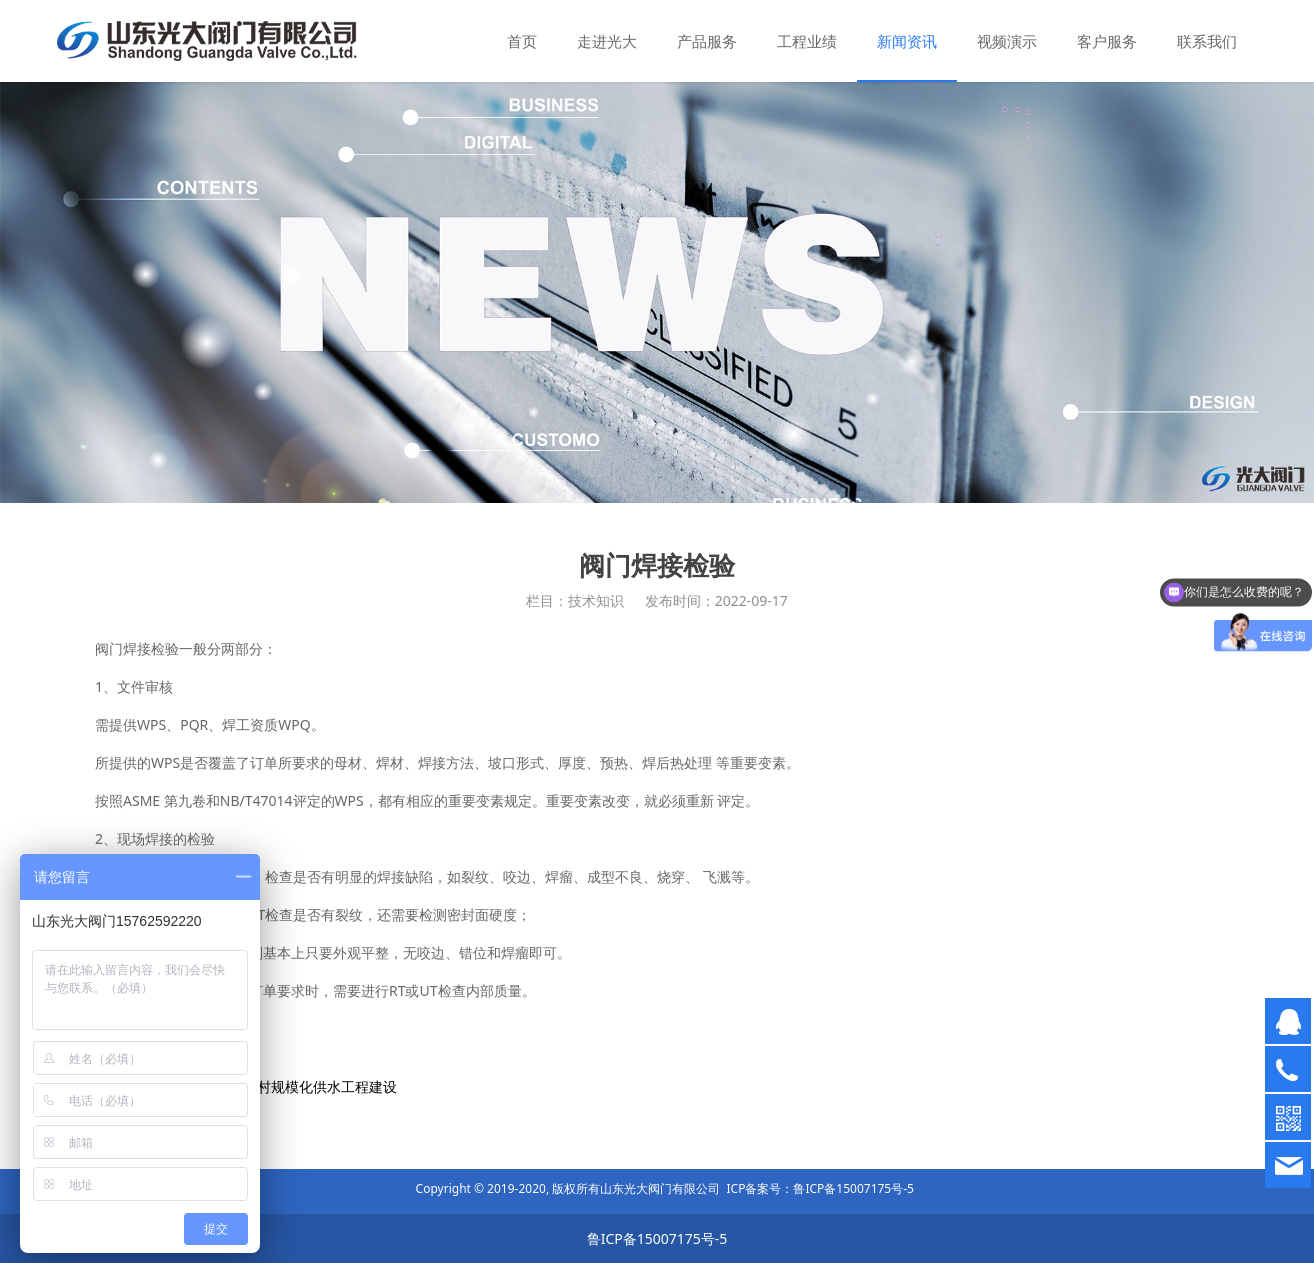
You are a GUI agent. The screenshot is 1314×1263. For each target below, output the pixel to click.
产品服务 (707, 41)
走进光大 (607, 41)
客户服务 (1107, 41)
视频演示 (1007, 41)
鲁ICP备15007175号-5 (853, 1188)
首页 (522, 41)
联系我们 (1207, 41)
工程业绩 (807, 41)
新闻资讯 (907, 41)
